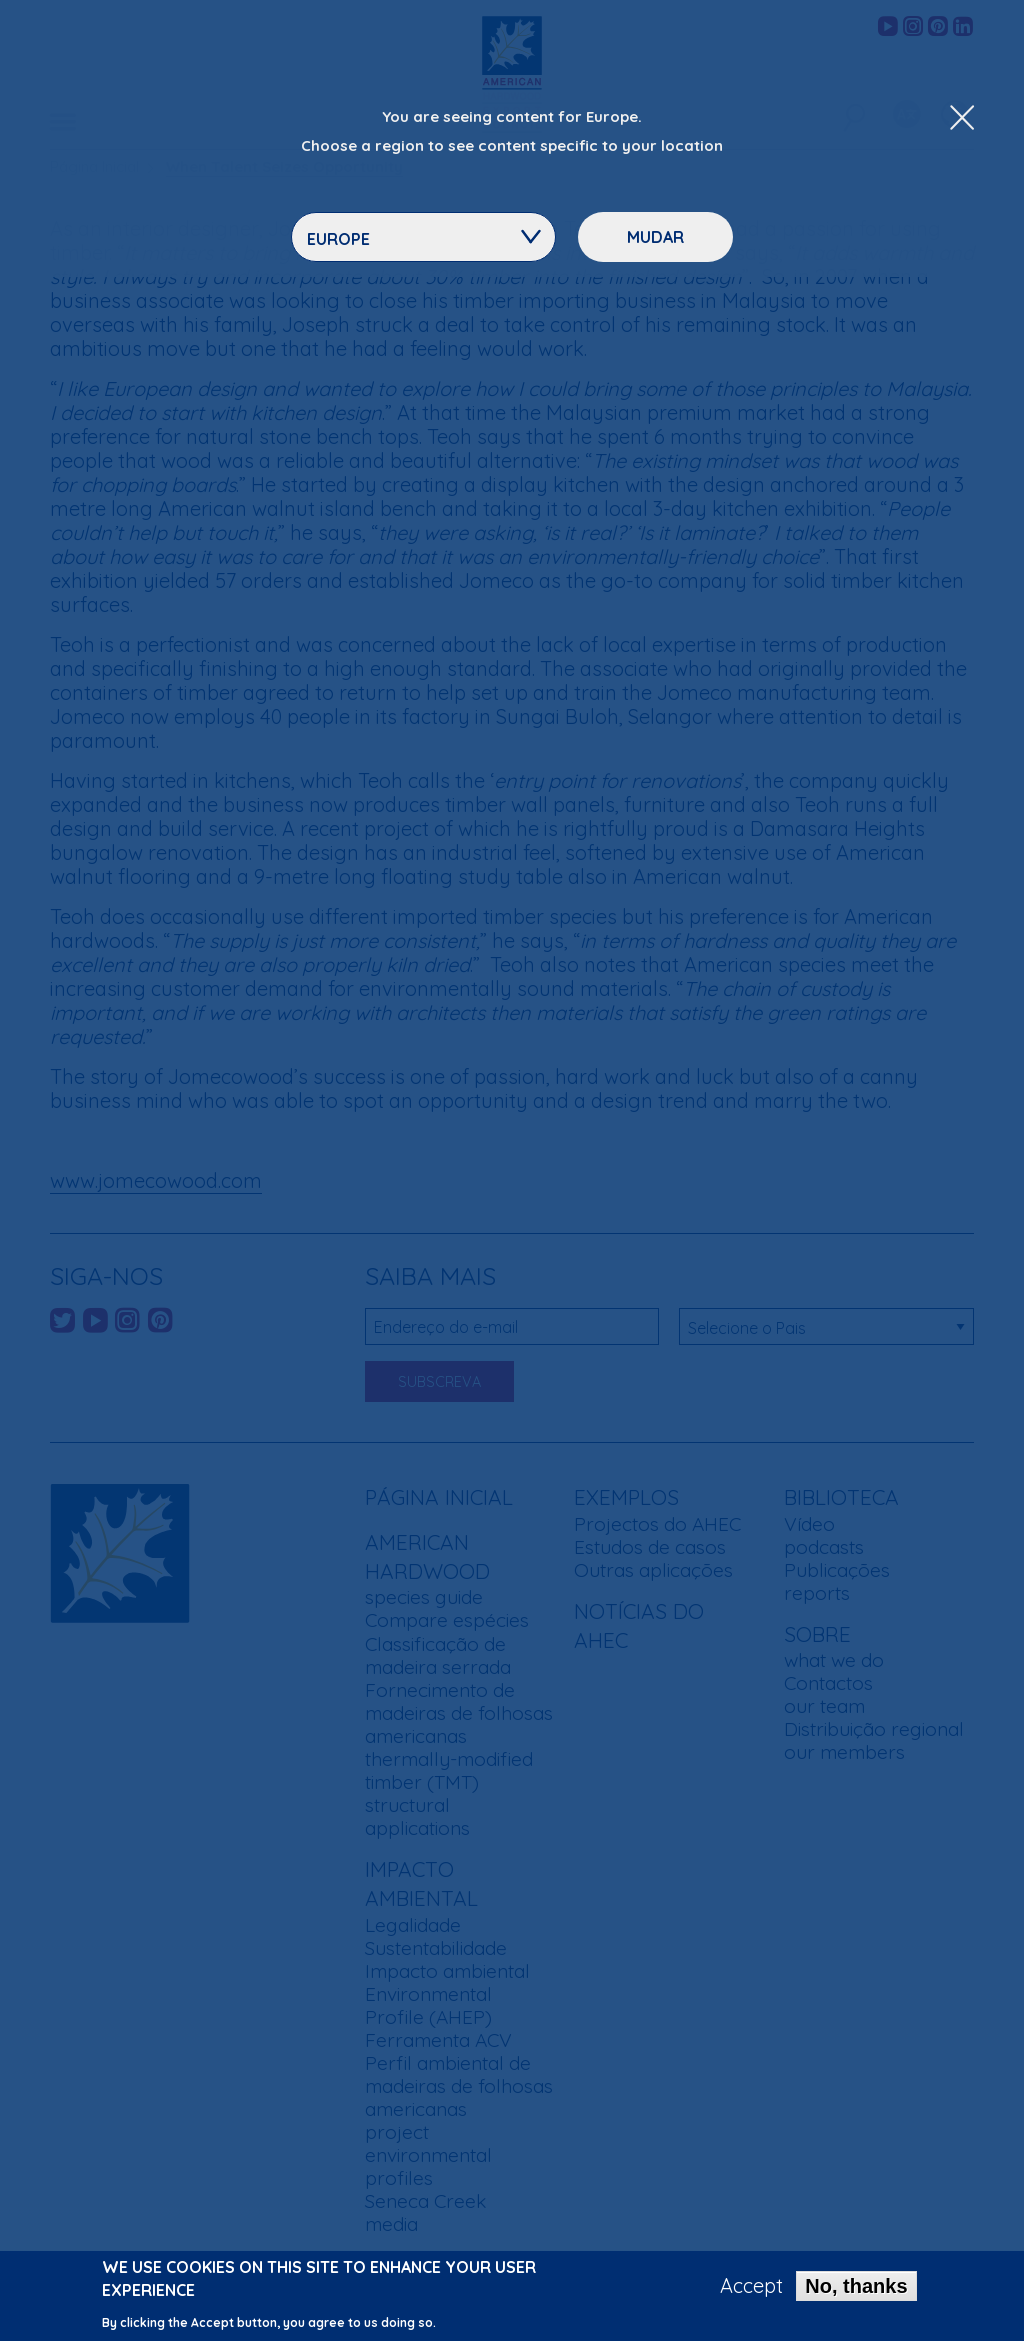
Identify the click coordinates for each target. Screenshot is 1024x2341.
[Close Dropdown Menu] (962, 119)
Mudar (655, 237)
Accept (751, 2290)
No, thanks (856, 2290)
